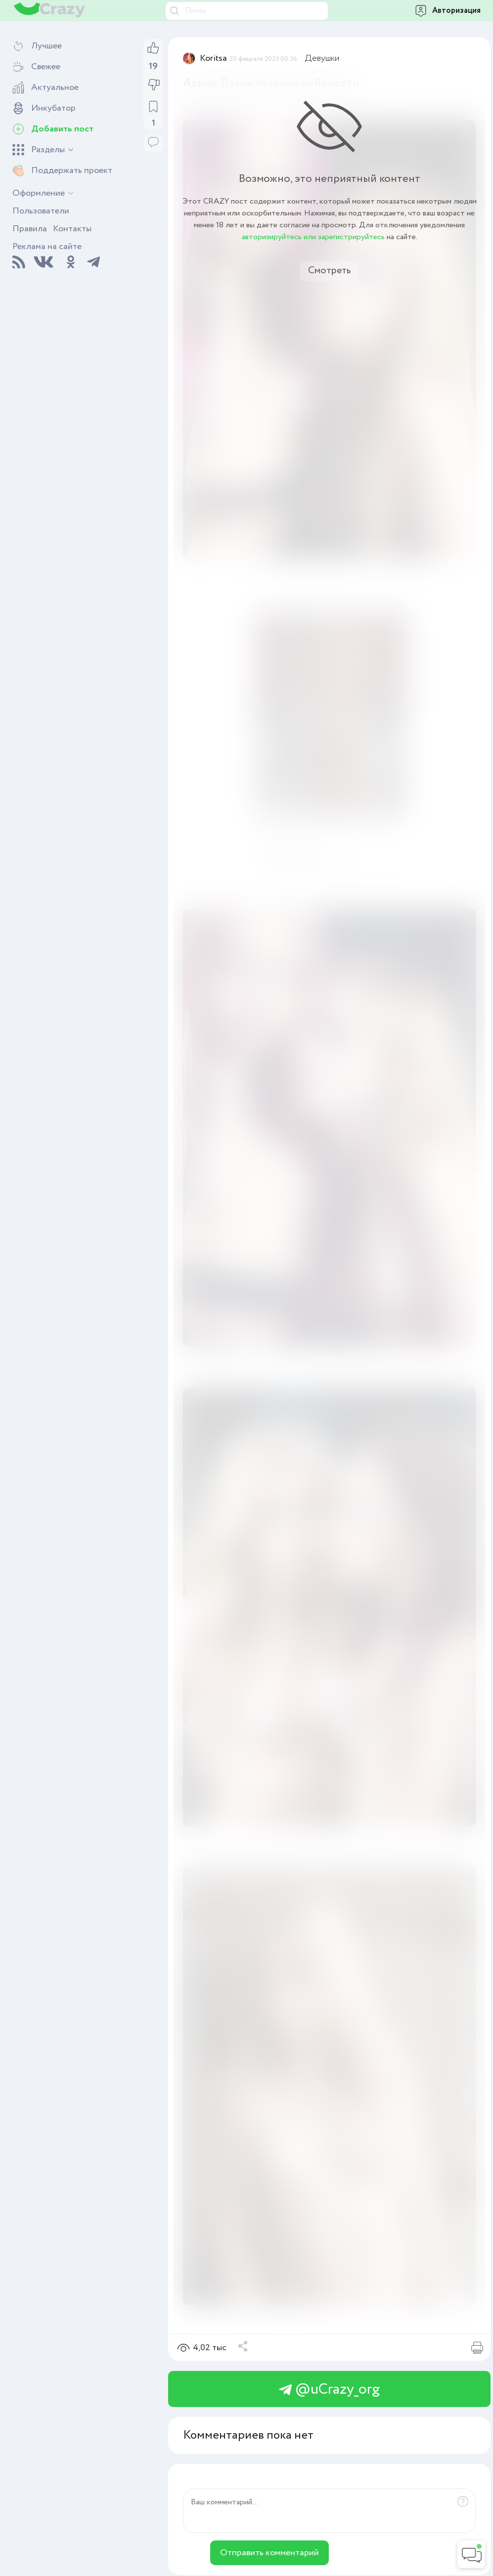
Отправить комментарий (269, 2552)
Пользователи (40, 211)
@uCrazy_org (329, 2389)
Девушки (322, 58)
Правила (29, 228)
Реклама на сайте (47, 246)
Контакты (72, 228)
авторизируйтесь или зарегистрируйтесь (313, 237)
